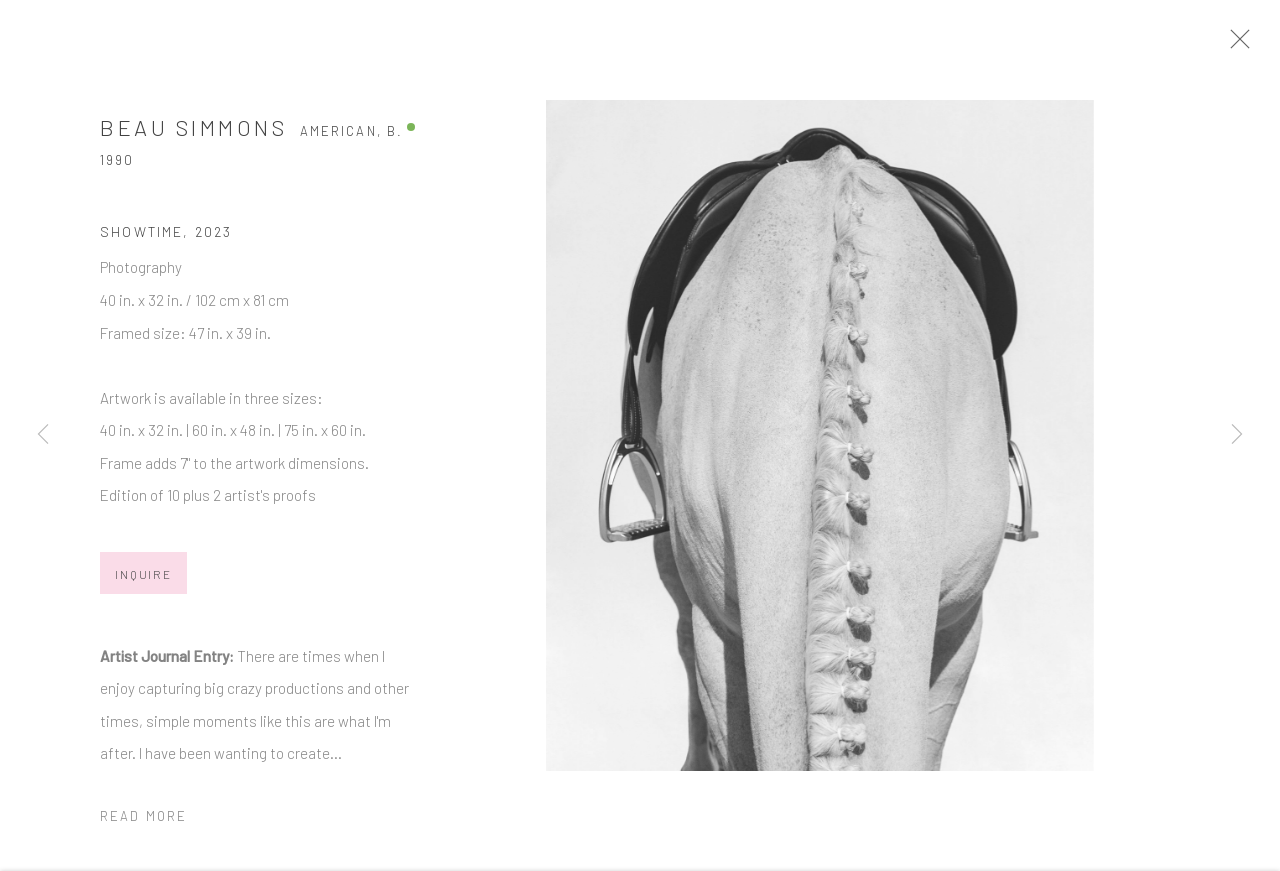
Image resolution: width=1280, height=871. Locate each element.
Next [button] (1237, 436)
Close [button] (1264, 45)
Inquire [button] (143, 584)
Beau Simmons (193, 137)
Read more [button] (143, 826)
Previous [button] (43, 436)
